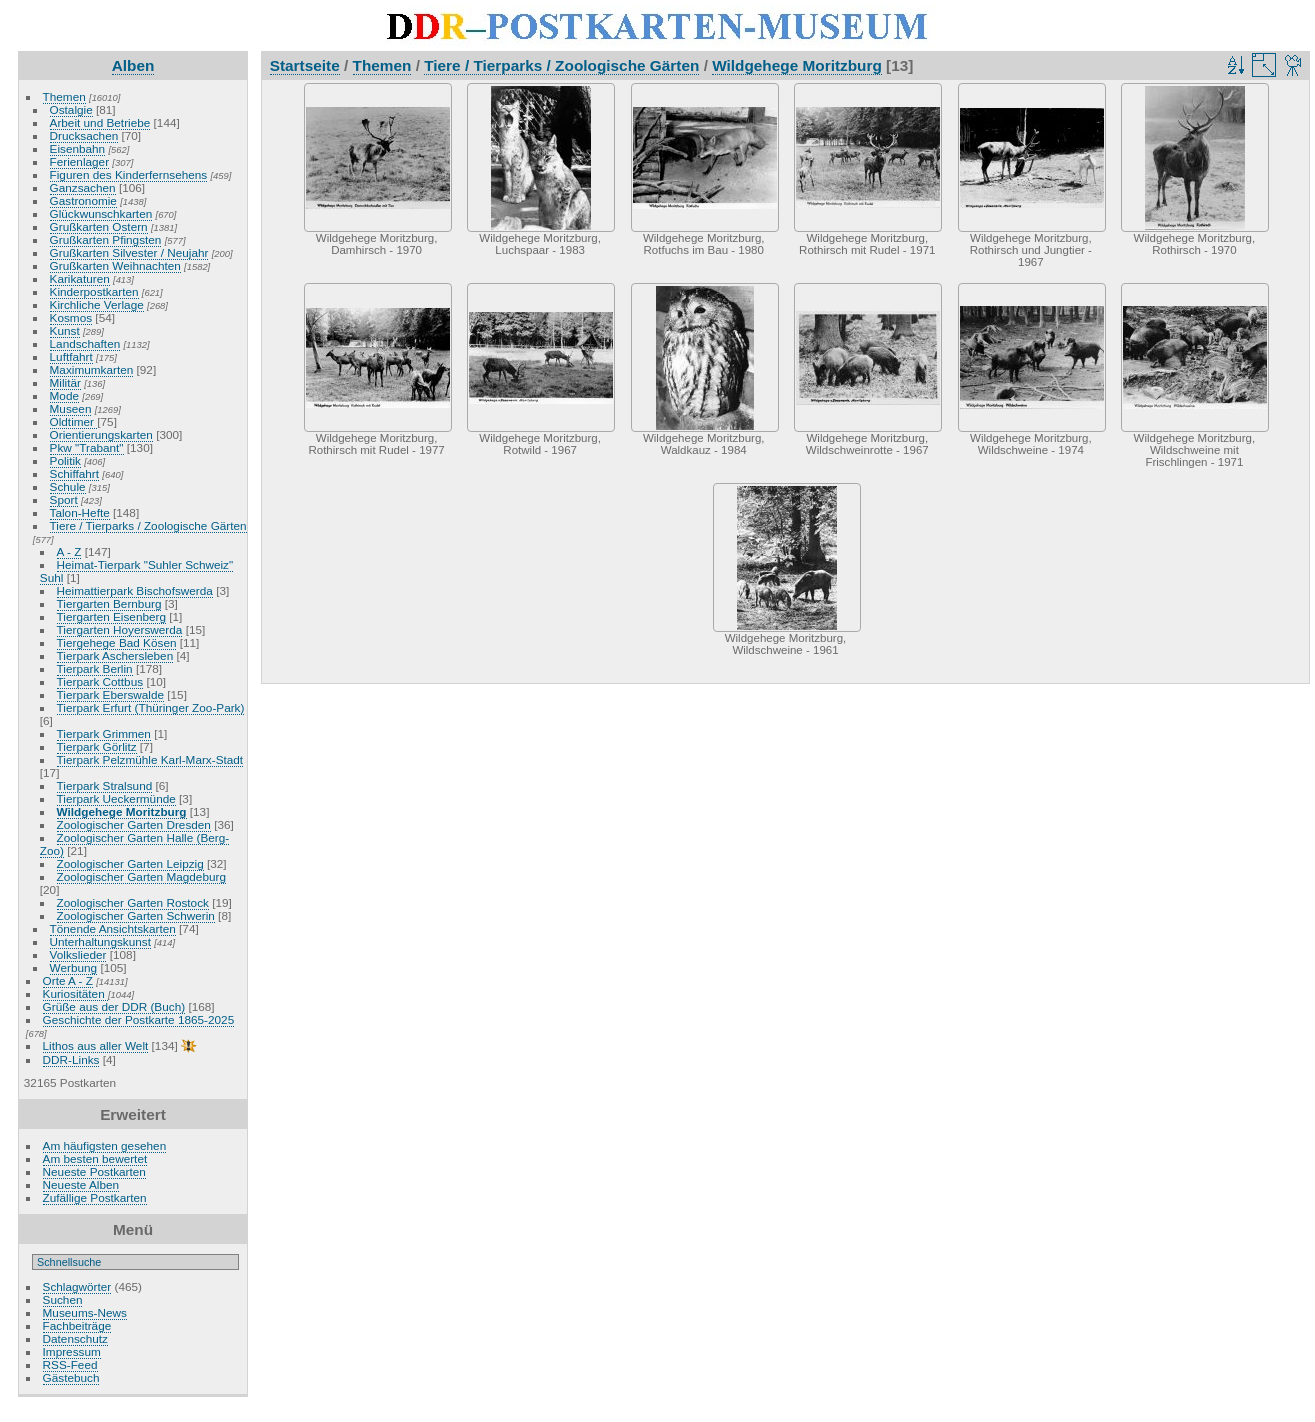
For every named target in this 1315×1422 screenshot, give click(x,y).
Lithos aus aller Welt (96, 1045)
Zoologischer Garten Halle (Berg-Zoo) (134, 844)
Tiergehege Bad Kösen (117, 642)
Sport (64, 499)
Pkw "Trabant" (87, 447)
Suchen (63, 1299)
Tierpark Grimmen (104, 733)
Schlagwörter (77, 1286)
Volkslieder (78, 954)
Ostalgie (71, 109)
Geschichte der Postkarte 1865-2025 (139, 1019)
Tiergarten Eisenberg (111, 616)
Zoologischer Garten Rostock (133, 902)
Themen (64, 96)
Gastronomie (83, 200)
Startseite (305, 65)
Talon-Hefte (80, 512)
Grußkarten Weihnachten (115, 265)
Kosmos (71, 317)
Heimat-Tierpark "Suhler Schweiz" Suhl (136, 571)
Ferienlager (80, 161)
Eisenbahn (78, 148)
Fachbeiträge (77, 1325)
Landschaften (85, 343)
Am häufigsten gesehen (105, 1145)
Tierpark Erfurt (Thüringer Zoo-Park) (151, 707)
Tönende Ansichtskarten (113, 928)
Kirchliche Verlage (97, 304)
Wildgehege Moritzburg (122, 811)
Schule (68, 486)
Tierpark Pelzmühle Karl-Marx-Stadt (150, 759)
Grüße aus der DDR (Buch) (114, 1006)
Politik (65, 460)
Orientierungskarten (101, 434)
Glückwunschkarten (101, 213)
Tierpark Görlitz (97, 746)
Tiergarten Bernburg (109, 603)
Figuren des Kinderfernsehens (129, 174)
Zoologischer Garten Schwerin (136, 915)
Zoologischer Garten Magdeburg (141, 876)
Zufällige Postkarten (95, 1197)
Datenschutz (75, 1338)
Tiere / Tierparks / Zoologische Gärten (148, 525)
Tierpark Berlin (95, 668)
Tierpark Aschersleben (115, 655)
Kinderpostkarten (94, 291)
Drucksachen (84, 135)
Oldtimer (74, 421)
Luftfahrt (71, 356)
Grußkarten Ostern (99, 226)
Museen (71, 408)
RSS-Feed (70, 1364)
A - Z (69, 551)
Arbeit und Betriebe (100, 122)
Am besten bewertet (95, 1158)
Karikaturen (80, 278)
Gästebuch (71, 1377)
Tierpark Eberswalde (110, 694)
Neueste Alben (81, 1184)
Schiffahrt (75, 473)
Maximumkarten (92, 369)
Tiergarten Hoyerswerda (120, 629)
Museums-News (85, 1312)
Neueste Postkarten (94, 1171)
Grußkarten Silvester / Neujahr (129, 252)
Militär (65, 382)
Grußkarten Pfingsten (106, 239)
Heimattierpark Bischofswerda (135, 590)
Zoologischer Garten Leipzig (130, 863)
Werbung (74, 967)
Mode (64, 395)
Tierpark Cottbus (100, 681)
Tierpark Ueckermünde (116, 798)
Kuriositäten (75, 993)
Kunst (65, 330)
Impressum (72, 1351)
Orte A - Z (68, 980)
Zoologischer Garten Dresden (134, 824)
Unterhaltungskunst (100, 941)
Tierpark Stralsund (105, 785)
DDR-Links (71, 1059)
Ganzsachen (83, 187)
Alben (133, 65)
